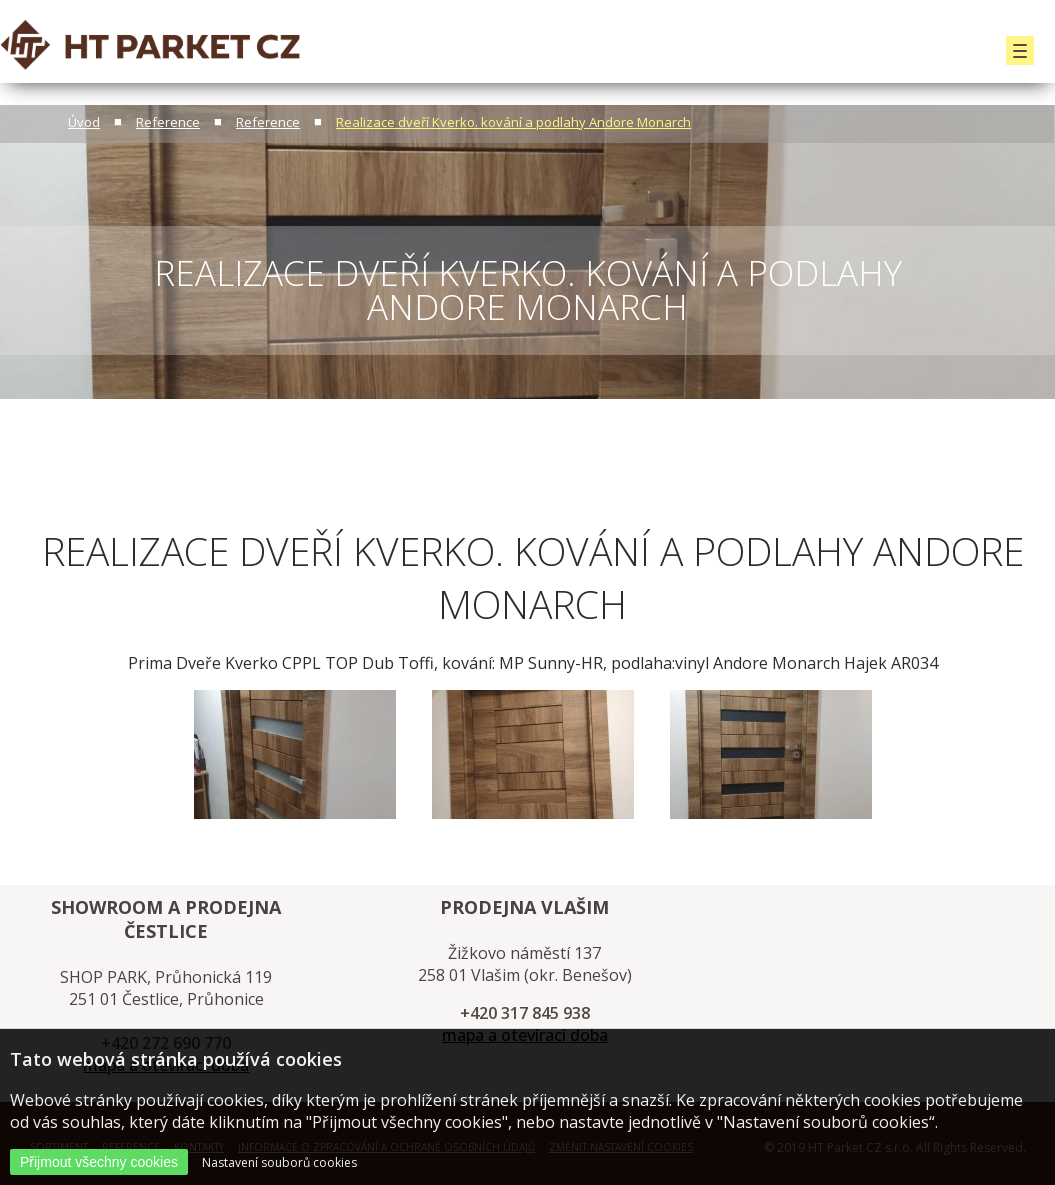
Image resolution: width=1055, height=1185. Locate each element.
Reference (168, 122)
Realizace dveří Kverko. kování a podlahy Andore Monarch (513, 122)
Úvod (84, 122)
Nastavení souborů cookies (279, 1162)
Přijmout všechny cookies (99, 1162)
